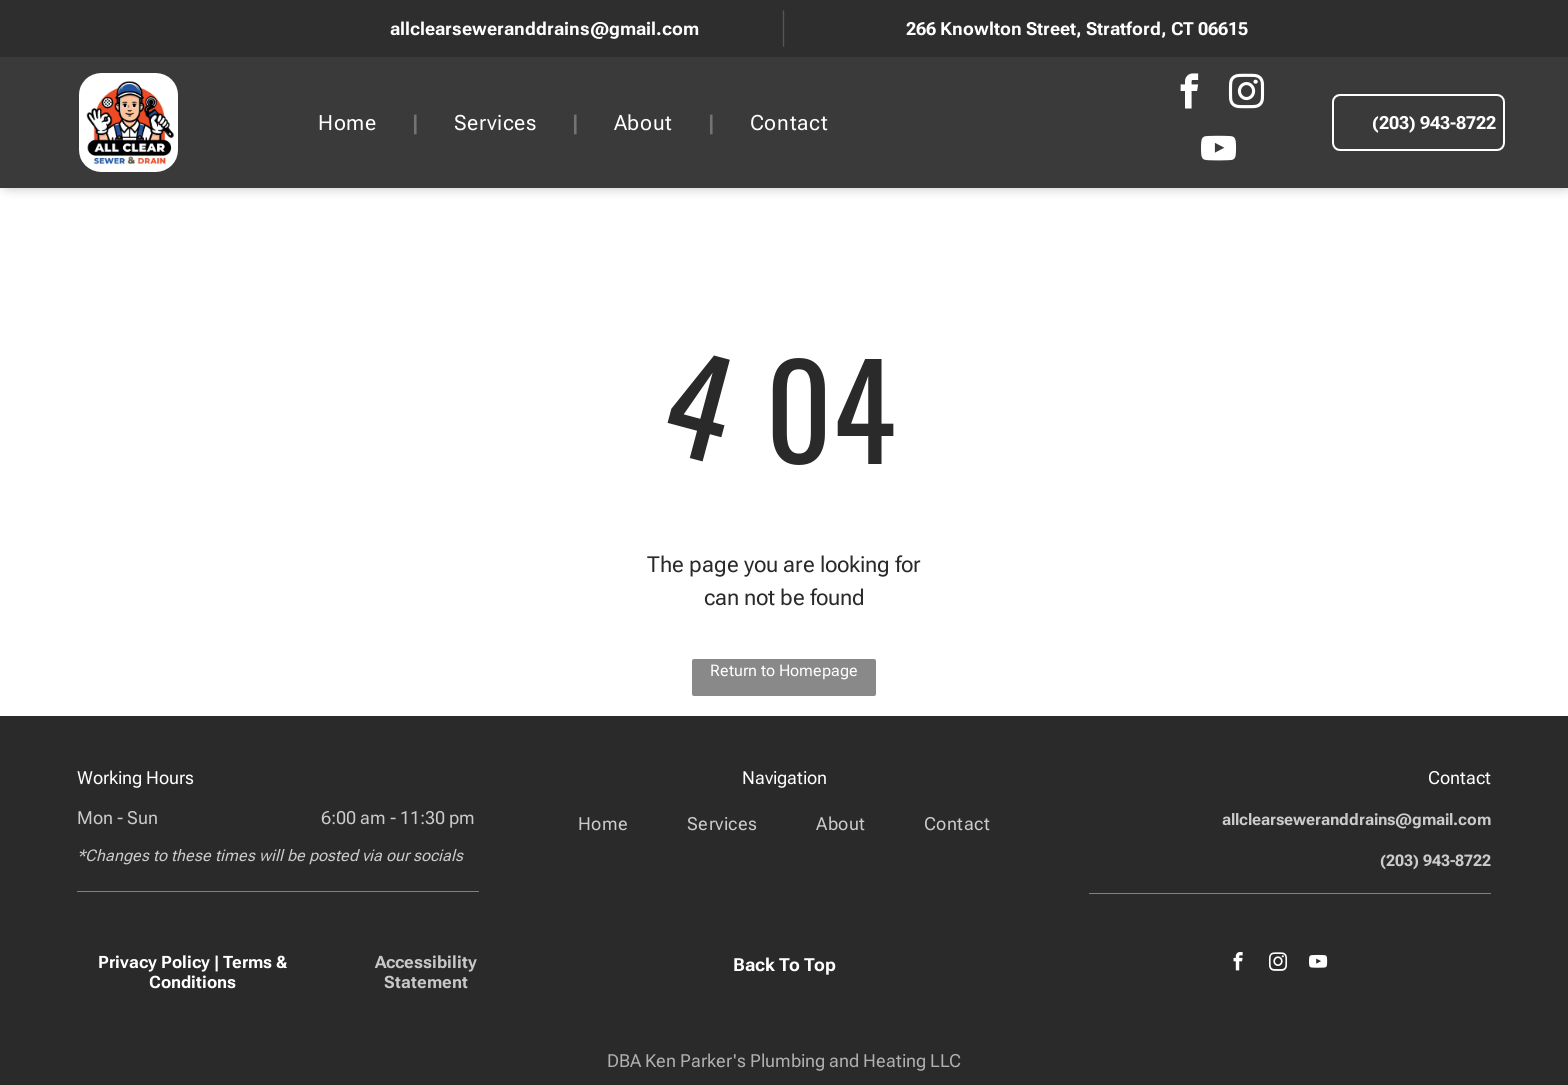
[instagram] (1247, 94)
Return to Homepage (784, 670)
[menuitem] (351, 122)
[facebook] (1190, 94)
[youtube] (1218, 151)
